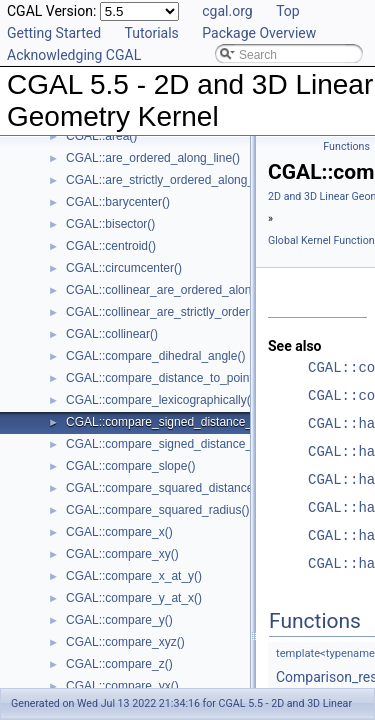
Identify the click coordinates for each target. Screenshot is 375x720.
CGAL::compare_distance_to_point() (163, 378)
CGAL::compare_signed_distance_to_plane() (186, 444)
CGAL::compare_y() (119, 620)
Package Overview (259, 33)
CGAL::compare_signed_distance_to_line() (180, 422)
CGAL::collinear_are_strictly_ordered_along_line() (199, 312)
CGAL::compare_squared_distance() (163, 488)
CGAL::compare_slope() (130, 466)
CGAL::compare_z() (119, 664)
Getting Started (54, 33)
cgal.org (227, 11)
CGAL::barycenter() (118, 202)
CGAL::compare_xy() (122, 554)
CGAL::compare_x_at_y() (134, 576)
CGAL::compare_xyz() (125, 642)
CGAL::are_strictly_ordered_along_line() (173, 180)
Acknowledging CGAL (74, 55)
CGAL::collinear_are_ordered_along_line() (178, 290)
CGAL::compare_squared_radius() (157, 510)
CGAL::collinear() (112, 334)
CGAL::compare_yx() (122, 686)
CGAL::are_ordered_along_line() (153, 158)
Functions (346, 146)
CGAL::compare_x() (119, 532)
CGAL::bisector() (110, 224)
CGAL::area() (101, 136)
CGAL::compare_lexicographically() (160, 400)
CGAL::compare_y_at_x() (134, 598)
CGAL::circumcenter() (124, 268)
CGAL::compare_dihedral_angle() (155, 356)
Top (288, 11)
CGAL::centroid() (111, 246)
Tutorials (152, 33)
